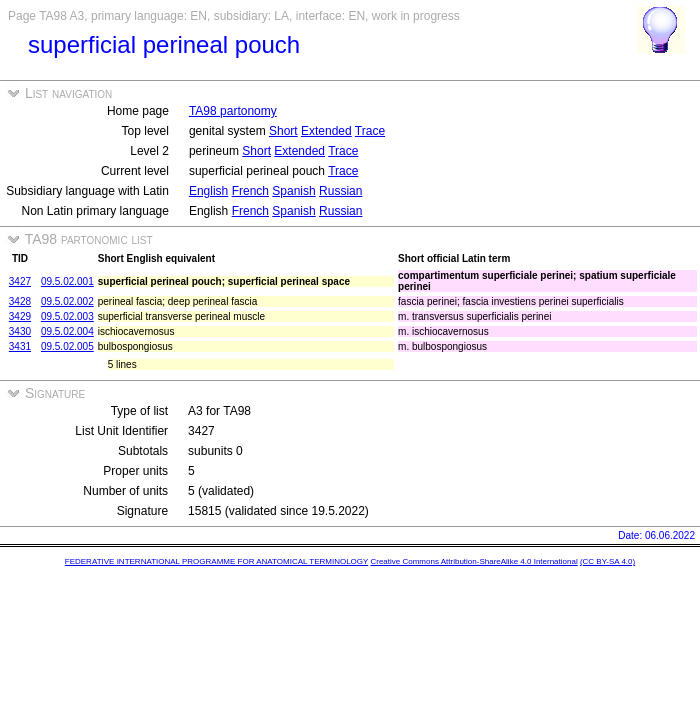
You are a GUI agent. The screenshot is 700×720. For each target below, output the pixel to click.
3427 (20, 281)
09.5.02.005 (67, 346)
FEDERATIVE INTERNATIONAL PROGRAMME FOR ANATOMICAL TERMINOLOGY (216, 561)
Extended (326, 131)
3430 (20, 331)
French (250, 191)
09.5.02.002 (67, 301)
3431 (20, 346)
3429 (20, 316)
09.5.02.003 (67, 316)
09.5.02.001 (67, 281)
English (208, 191)
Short (283, 131)
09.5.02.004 (67, 331)
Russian (340, 191)
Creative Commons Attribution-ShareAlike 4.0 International (473, 561)
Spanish (293, 191)
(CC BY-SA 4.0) (607, 561)
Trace (370, 131)
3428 (20, 301)
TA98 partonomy (233, 111)
